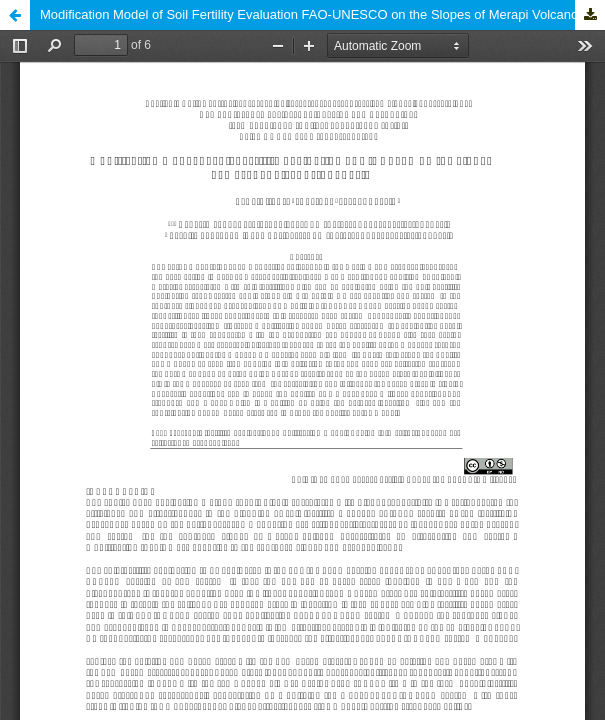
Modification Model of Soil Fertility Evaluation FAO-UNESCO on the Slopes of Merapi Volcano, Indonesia (322, 14)
